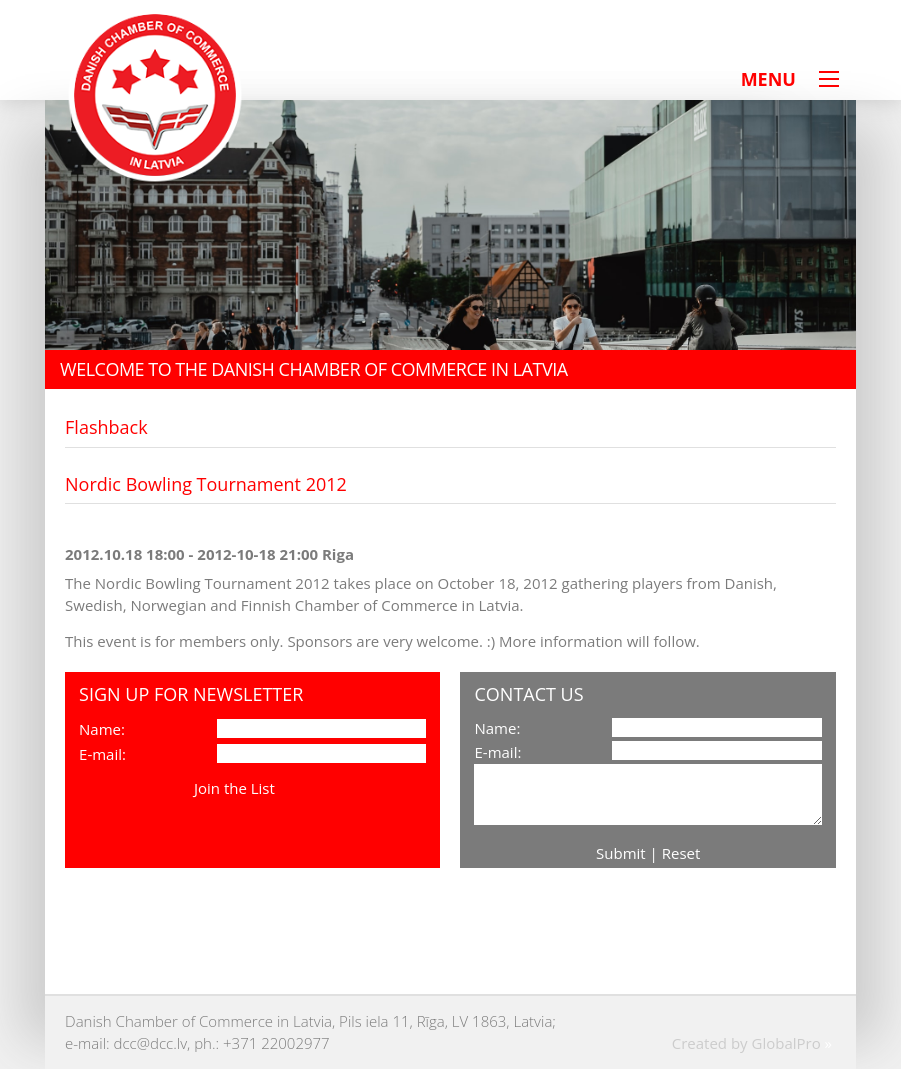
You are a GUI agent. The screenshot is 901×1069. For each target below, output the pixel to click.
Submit (621, 853)
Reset (681, 853)
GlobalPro (785, 1043)
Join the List (234, 788)
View (295, 788)
